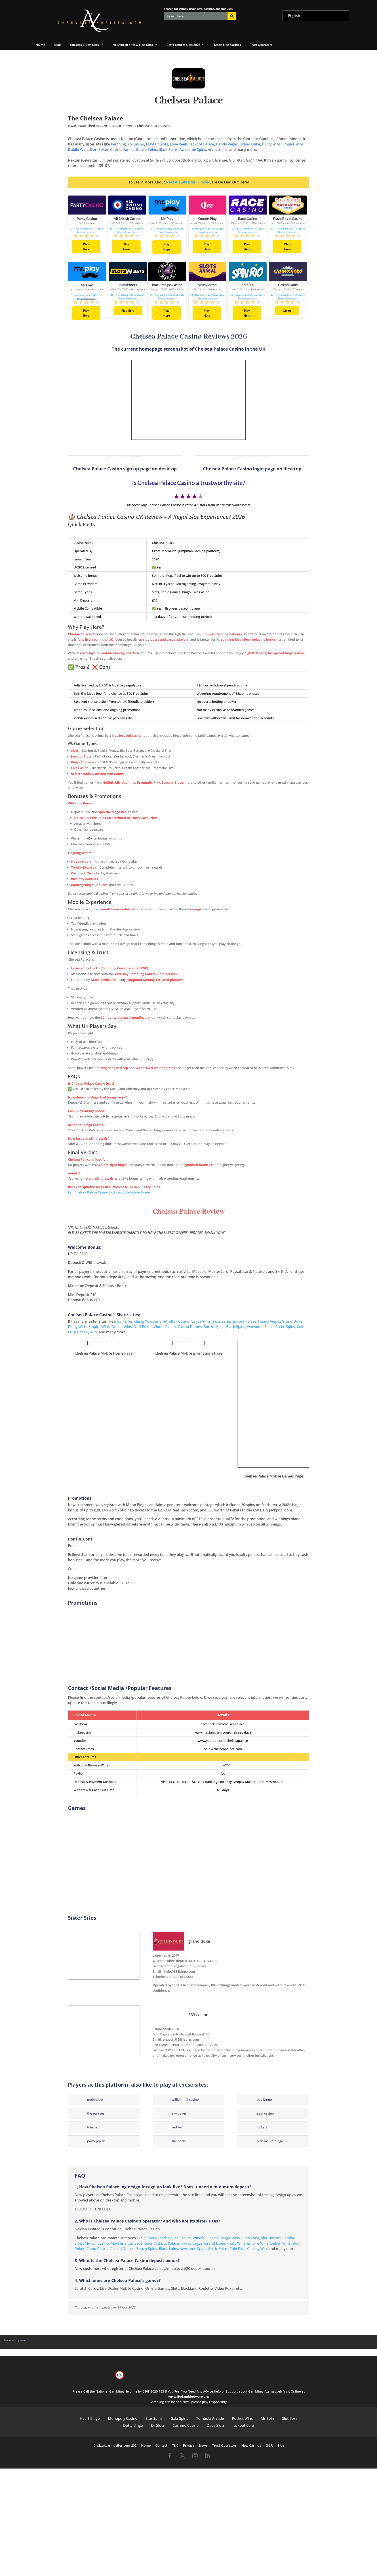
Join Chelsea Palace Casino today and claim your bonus (109, 1305)
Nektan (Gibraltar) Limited (188, 182)
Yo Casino (136, 144)
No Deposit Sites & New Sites (132, 44)
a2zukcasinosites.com (113, 2558)
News (203, 2558)
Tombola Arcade (210, 2531)
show (22, 2453)
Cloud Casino (165, 1439)
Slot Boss (289, 2531)
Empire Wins (293, 144)
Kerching (118, 144)
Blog (57, 44)
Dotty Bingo (133, 2538)
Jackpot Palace (202, 144)
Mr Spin (267, 2531)
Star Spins (153, 2531)
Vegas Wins (201, 1434)
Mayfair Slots (157, 144)
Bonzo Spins (146, 149)
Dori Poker (99, 149)
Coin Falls (237, 2361)
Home (146, 2558)
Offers (287, 310)
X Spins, (121, 1434)
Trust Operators (261, 44)
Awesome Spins (192, 149)
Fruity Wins (271, 144)
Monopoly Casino (122, 2531)
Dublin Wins (78, 149)
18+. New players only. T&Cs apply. (87, 228)
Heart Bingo (90, 2531)
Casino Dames (122, 149)
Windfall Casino (176, 1434)
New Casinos (251, 2558)
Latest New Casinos (227, 44)
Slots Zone (221, 1434)
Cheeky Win (87, 1444)
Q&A (269, 2558)
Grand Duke (250, 144)
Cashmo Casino (186, 2538)
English (294, 15)
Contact (161, 2558)
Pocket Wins (242, 2531)
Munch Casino (97, 2356)
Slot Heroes (271, 2350)
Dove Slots (216, 2538)
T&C (175, 2558)
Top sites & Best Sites (84, 44)
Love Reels (179, 144)
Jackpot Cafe (243, 2538)
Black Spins (168, 149)
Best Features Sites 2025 (183, 44)
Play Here (86, 246)
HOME (40, 44)
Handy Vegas (227, 144)
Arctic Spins (217, 149)
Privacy (188, 2558)
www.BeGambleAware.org (188, 2509)
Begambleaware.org (87, 232)
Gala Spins (179, 2531)
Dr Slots (157, 2538)
